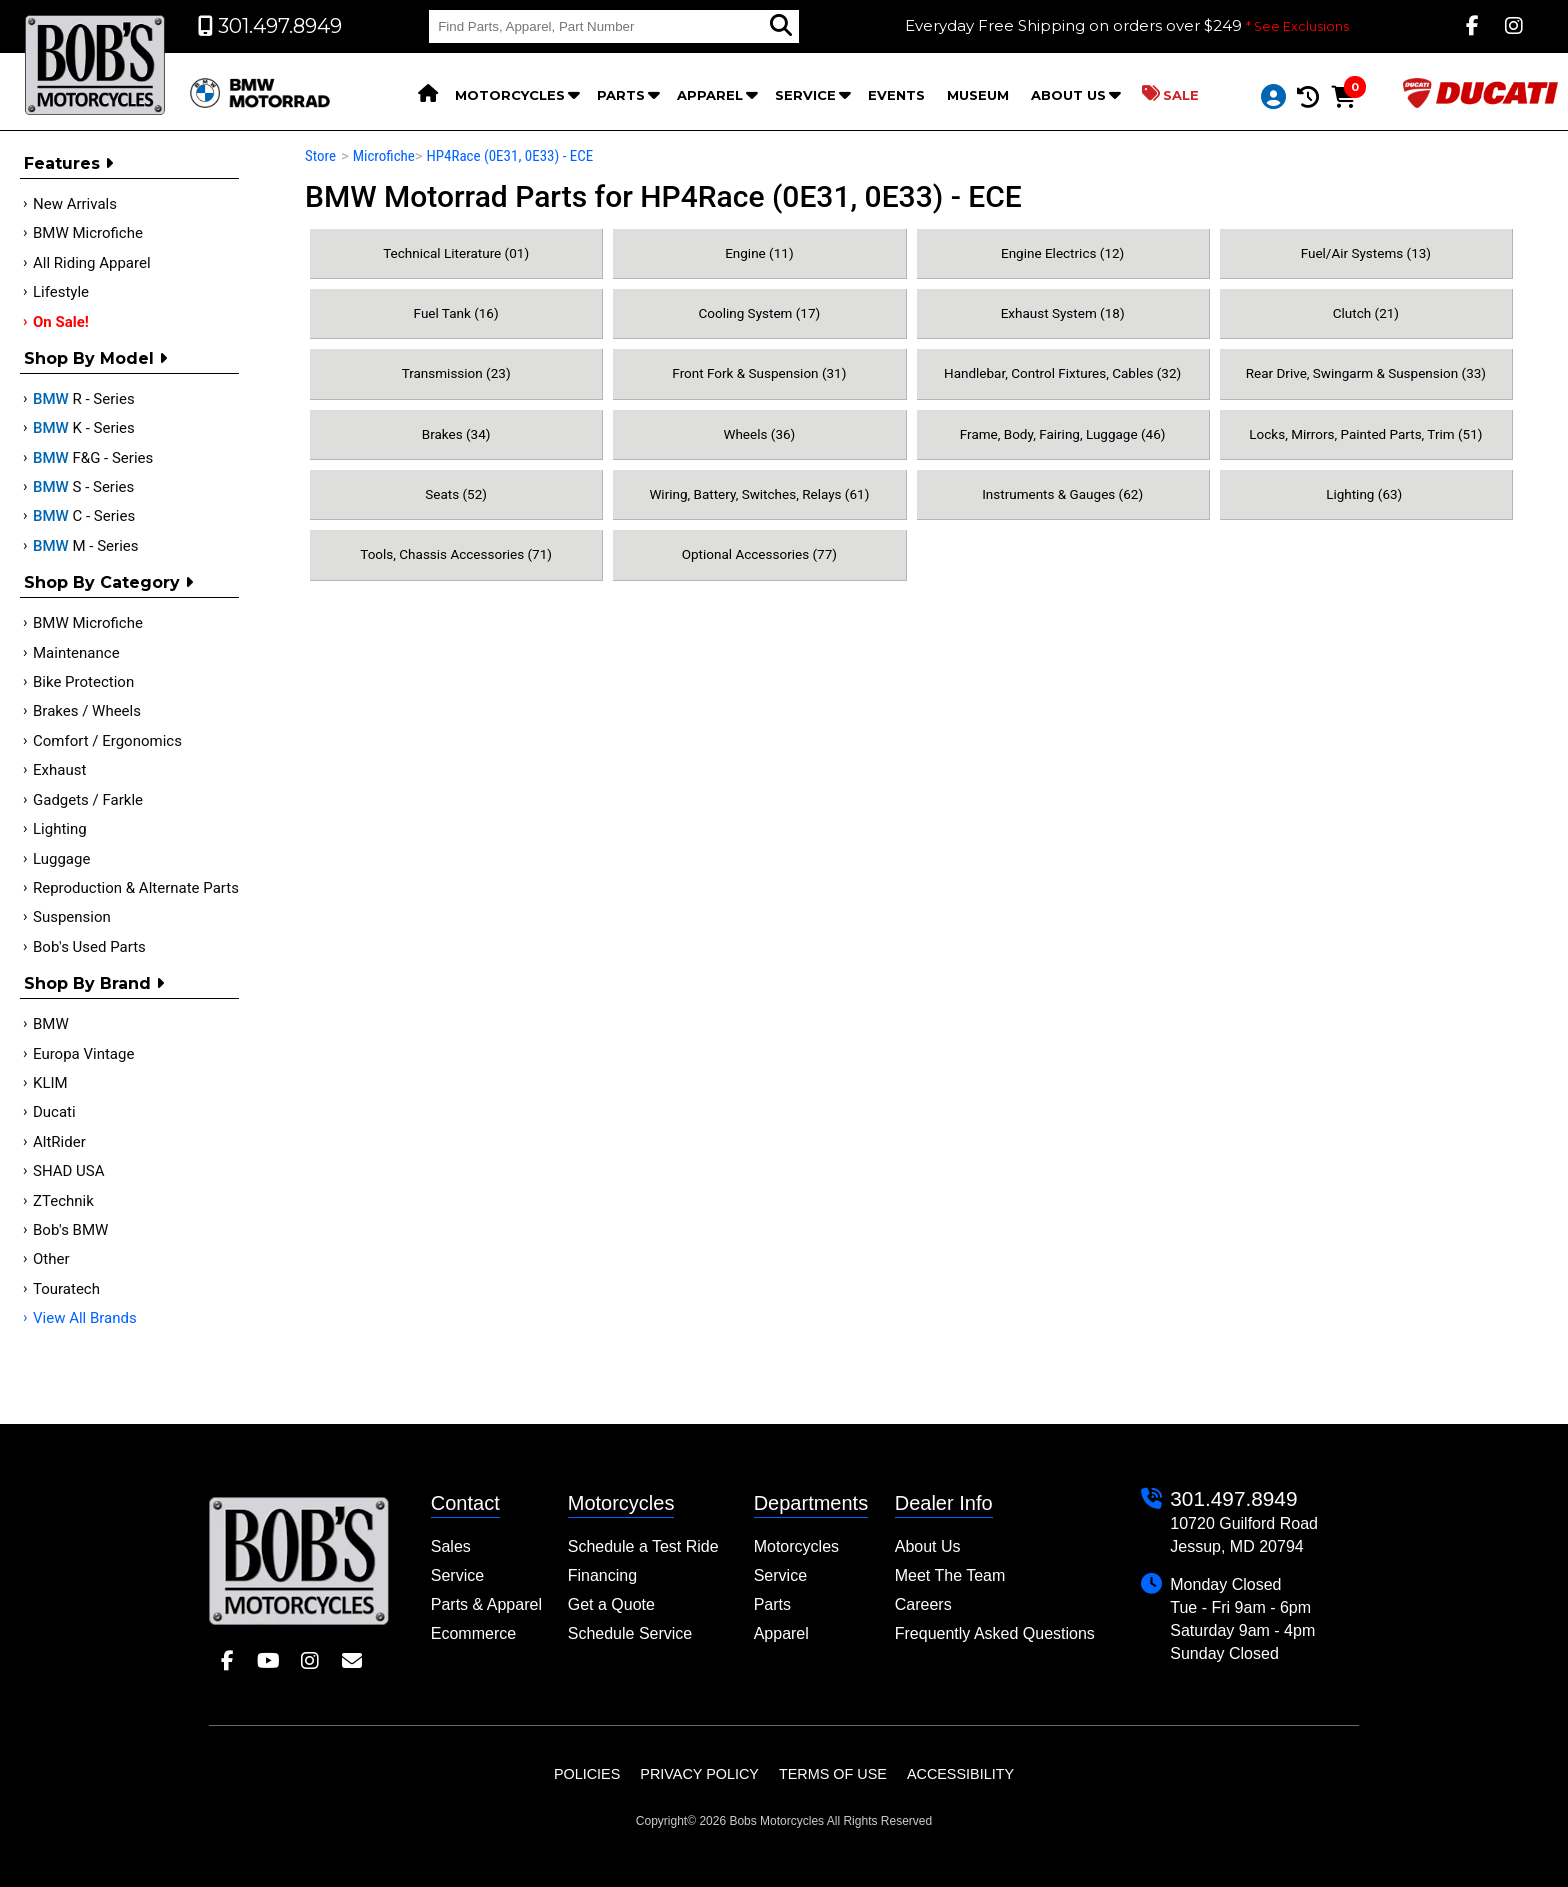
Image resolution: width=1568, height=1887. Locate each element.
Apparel (710, 95)
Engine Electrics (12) (1062, 253)
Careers (923, 1604)
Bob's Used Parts (89, 947)
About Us (1068, 95)
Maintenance (76, 653)
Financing (602, 1575)
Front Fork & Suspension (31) (759, 373)
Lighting (60, 829)
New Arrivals (75, 204)
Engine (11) (759, 253)
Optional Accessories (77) (759, 554)
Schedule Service (630, 1633)
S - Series (83, 487)
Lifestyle (61, 292)
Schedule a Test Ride (643, 1546)
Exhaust (59, 770)
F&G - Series (93, 458)
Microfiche (384, 156)
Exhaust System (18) (1063, 313)
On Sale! (61, 322)
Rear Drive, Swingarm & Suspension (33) (1366, 373)
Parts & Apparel (486, 1604)
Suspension (72, 917)
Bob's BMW (70, 1230)
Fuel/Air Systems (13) (1366, 253)
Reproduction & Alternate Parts (136, 888)
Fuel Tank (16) (456, 313)
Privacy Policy (699, 1774)
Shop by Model (95, 358)
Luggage (61, 859)
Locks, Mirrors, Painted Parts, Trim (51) (1365, 434)
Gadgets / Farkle (88, 800)
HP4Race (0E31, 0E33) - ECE (509, 156)
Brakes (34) (456, 434)
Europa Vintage (83, 1054)
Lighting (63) (1366, 494)
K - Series (84, 428)
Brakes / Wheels (87, 711)
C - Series (84, 516)
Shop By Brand (94, 983)
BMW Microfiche (88, 233)
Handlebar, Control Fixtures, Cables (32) (1062, 373)
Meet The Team (950, 1575)
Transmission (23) (456, 373)
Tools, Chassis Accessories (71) (456, 554)
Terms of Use (833, 1774)
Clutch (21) (1366, 313)
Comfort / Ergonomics (107, 741)
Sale (1170, 94)
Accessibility (960, 1774)
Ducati (54, 1112)
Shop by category (108, 582)
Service (805, 95)
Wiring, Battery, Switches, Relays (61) (759, 494)
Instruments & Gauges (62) (1062, 494)
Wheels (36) (759, 434)
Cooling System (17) (759, 313)
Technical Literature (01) (456, 253)
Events (896, 95)
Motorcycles (510, 95)
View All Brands (85, 1318)
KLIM (50, 1083)
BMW (51, 1024)
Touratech (66, 1289)
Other (51, 1259)
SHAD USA (69, 1171)
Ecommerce (473, 1633)
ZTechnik (63, 1201)
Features (68, 163)
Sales (451, 1546)
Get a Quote (611, 1604)
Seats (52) (456, 494)
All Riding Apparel (92, 263)
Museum (978, 95)
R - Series (84, 399)
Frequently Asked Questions (995, 1633)
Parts (621, 95)
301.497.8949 (1233, 1498)
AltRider (59, 1142)
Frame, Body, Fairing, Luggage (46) (1063, 434)
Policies (587, 1774)
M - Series (86, 546)
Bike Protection (83, 682)
